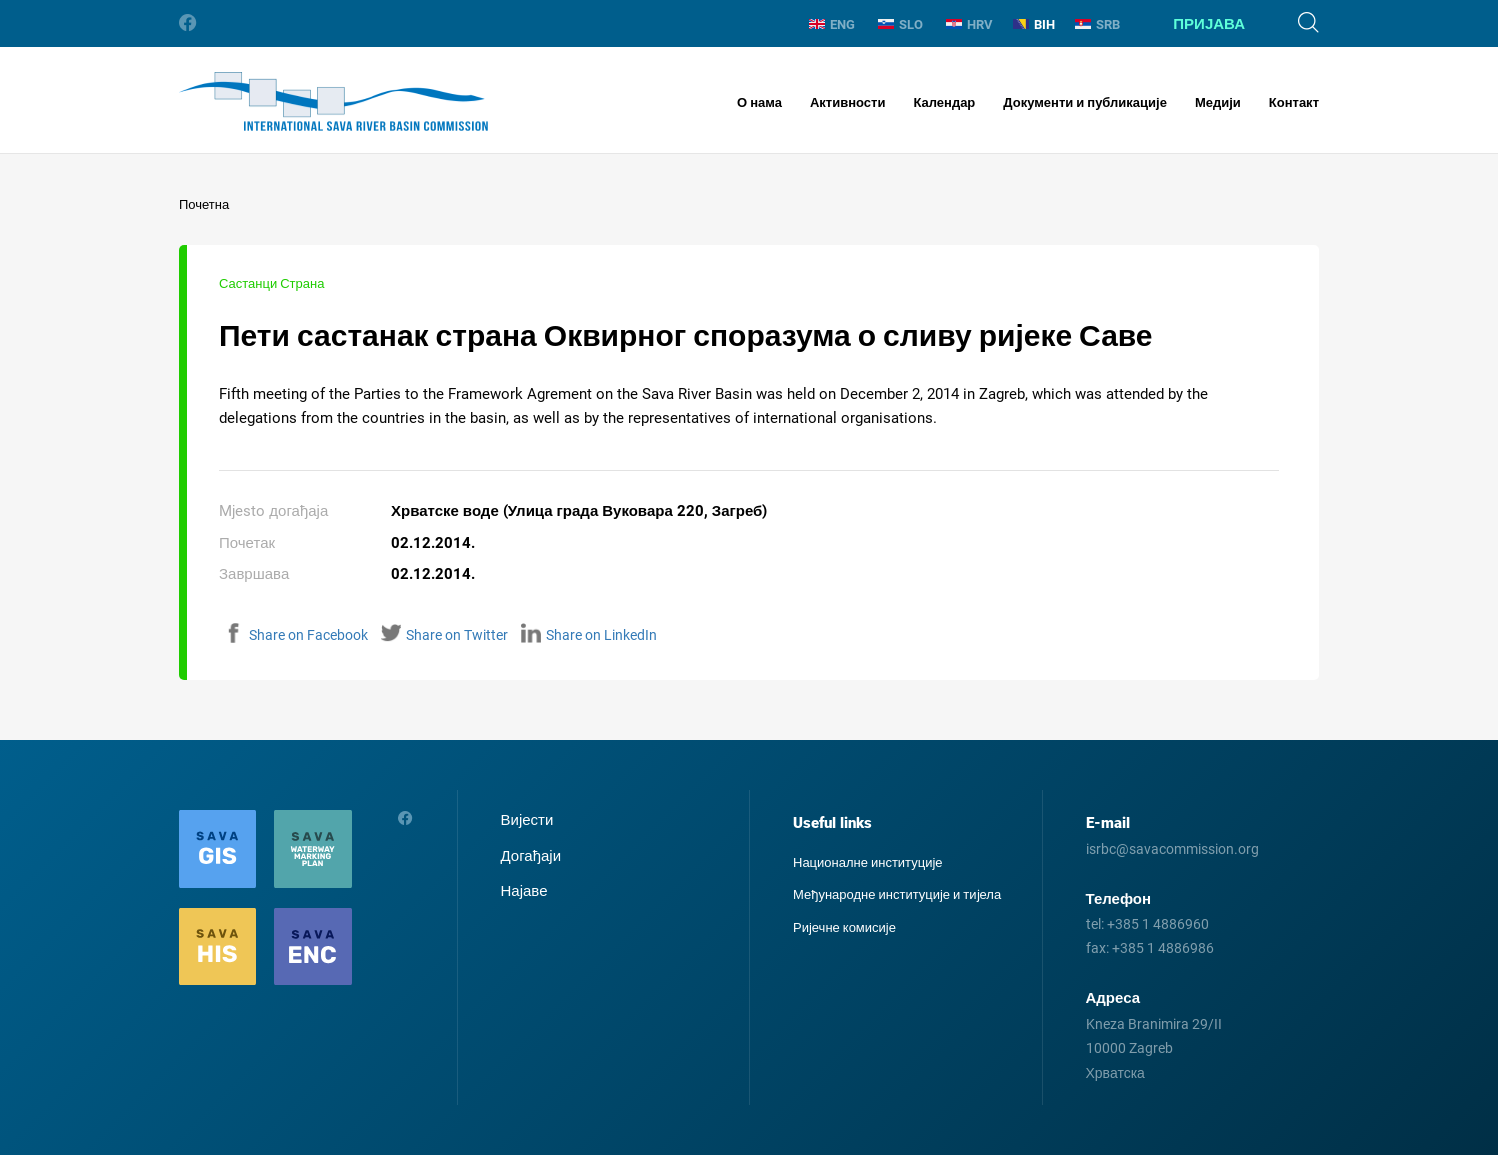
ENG (832, 24)
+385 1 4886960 (1158, 924)
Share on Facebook (296, 635)
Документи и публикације (1085, 102)
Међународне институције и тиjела (897, 894)
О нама (759, 102)
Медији (1218, 102)
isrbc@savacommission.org (1172, 849)
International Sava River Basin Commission (333, 101)
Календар (944, 102)
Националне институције (868, 862)
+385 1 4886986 (1163, 948)
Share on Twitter (444, 635)
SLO (900, 24)
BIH (1034, 24)
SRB (1097, 24)
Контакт (1294, 102)
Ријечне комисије (844, 927)
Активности (847, 102)
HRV (969, 24)
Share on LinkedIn (589, 635)
